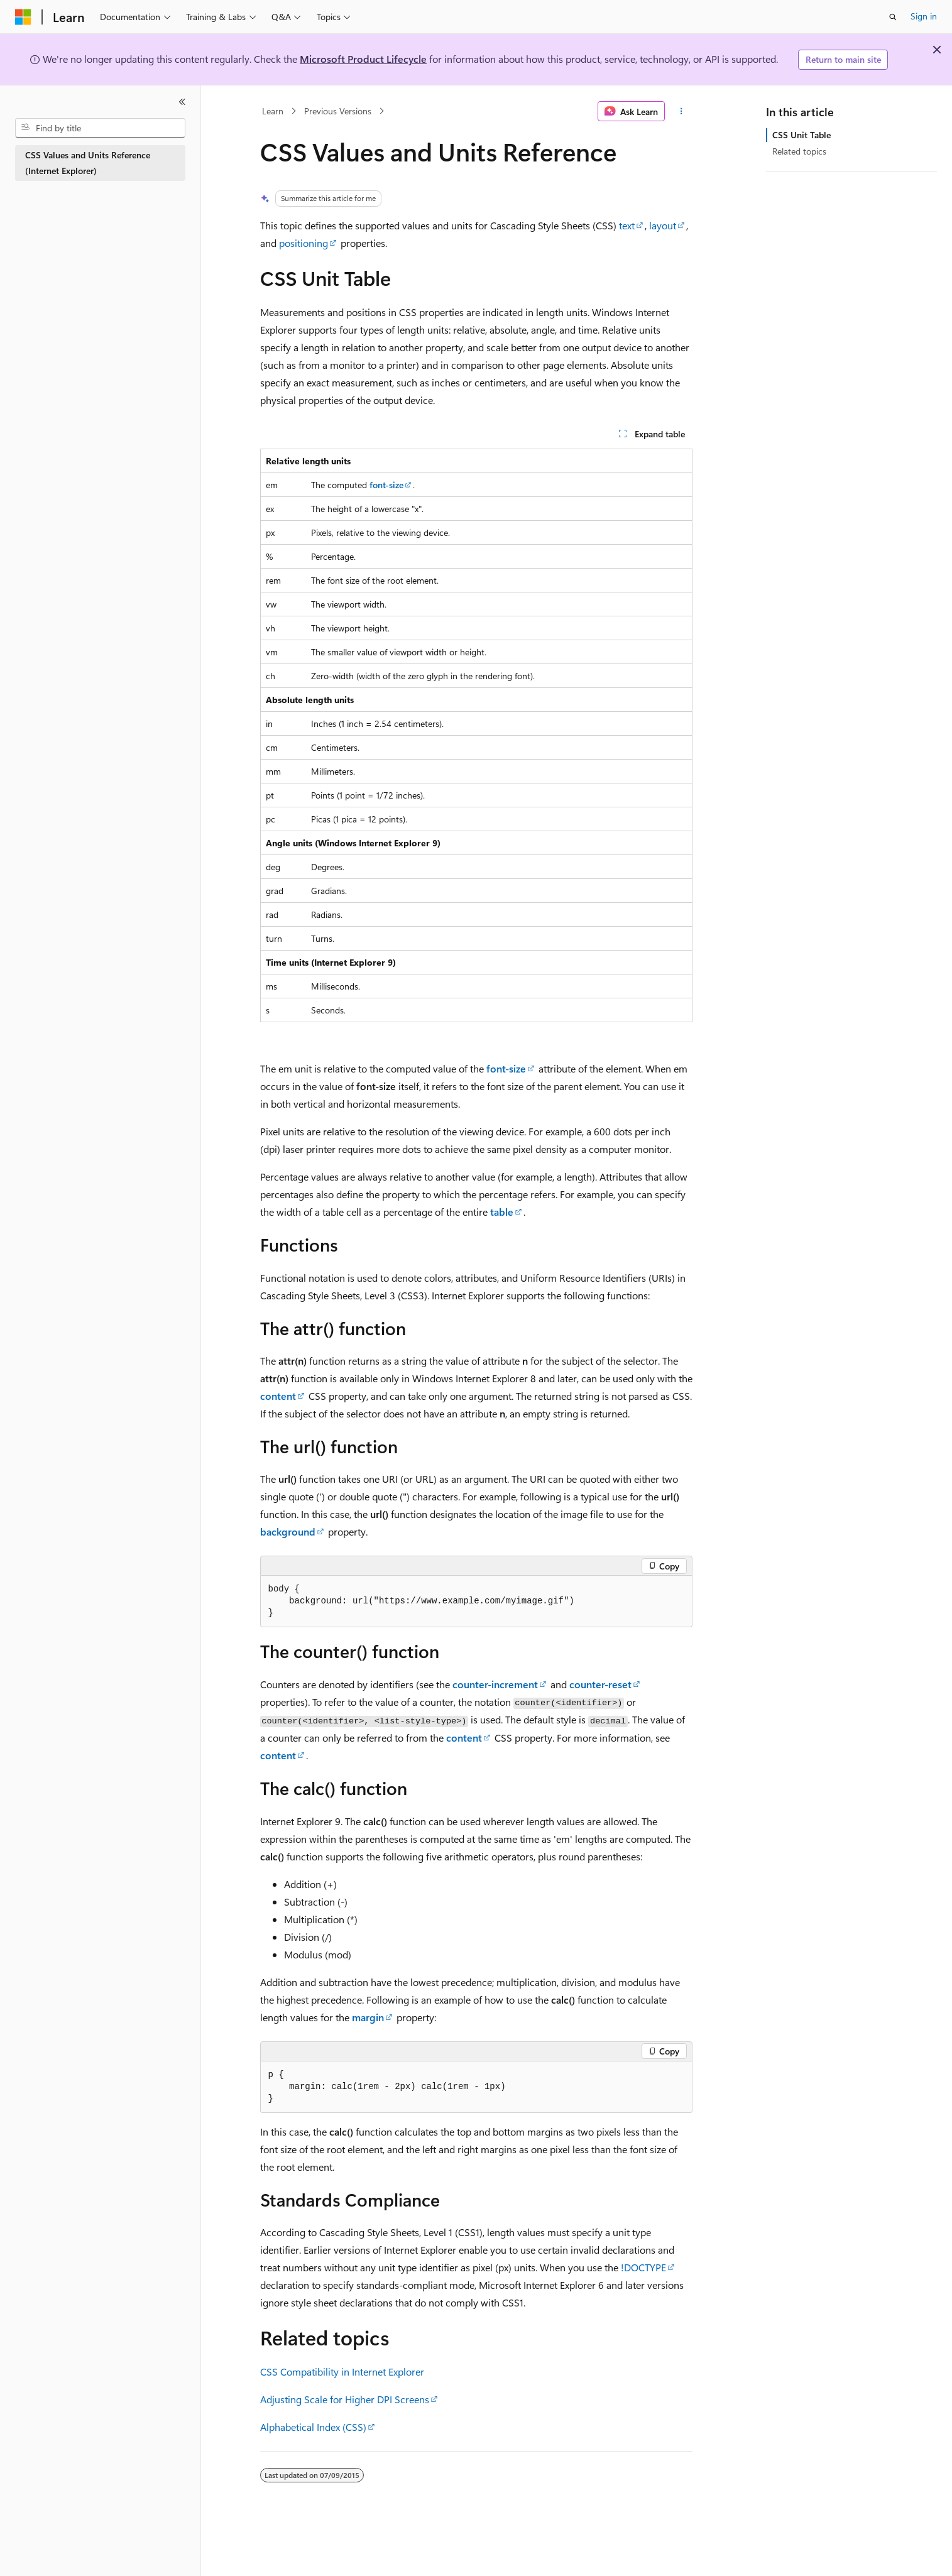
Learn (272, 111)
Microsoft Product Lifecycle (363, 58)
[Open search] (892, 17)
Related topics (799, 151)
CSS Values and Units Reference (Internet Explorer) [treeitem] (87, 163)
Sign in (924, 16)
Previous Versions (337, 111)
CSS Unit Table (801, 135)
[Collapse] (182, 101)
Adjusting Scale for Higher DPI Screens (344, 2399)
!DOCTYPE (643, 2267)
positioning (303, 242)
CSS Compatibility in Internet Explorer (342, 2371)
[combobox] (100, 128)
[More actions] (681, 111)
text (627, 225)
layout (662, 225)
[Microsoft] (23, 17)
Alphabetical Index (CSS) (313, 2426)
